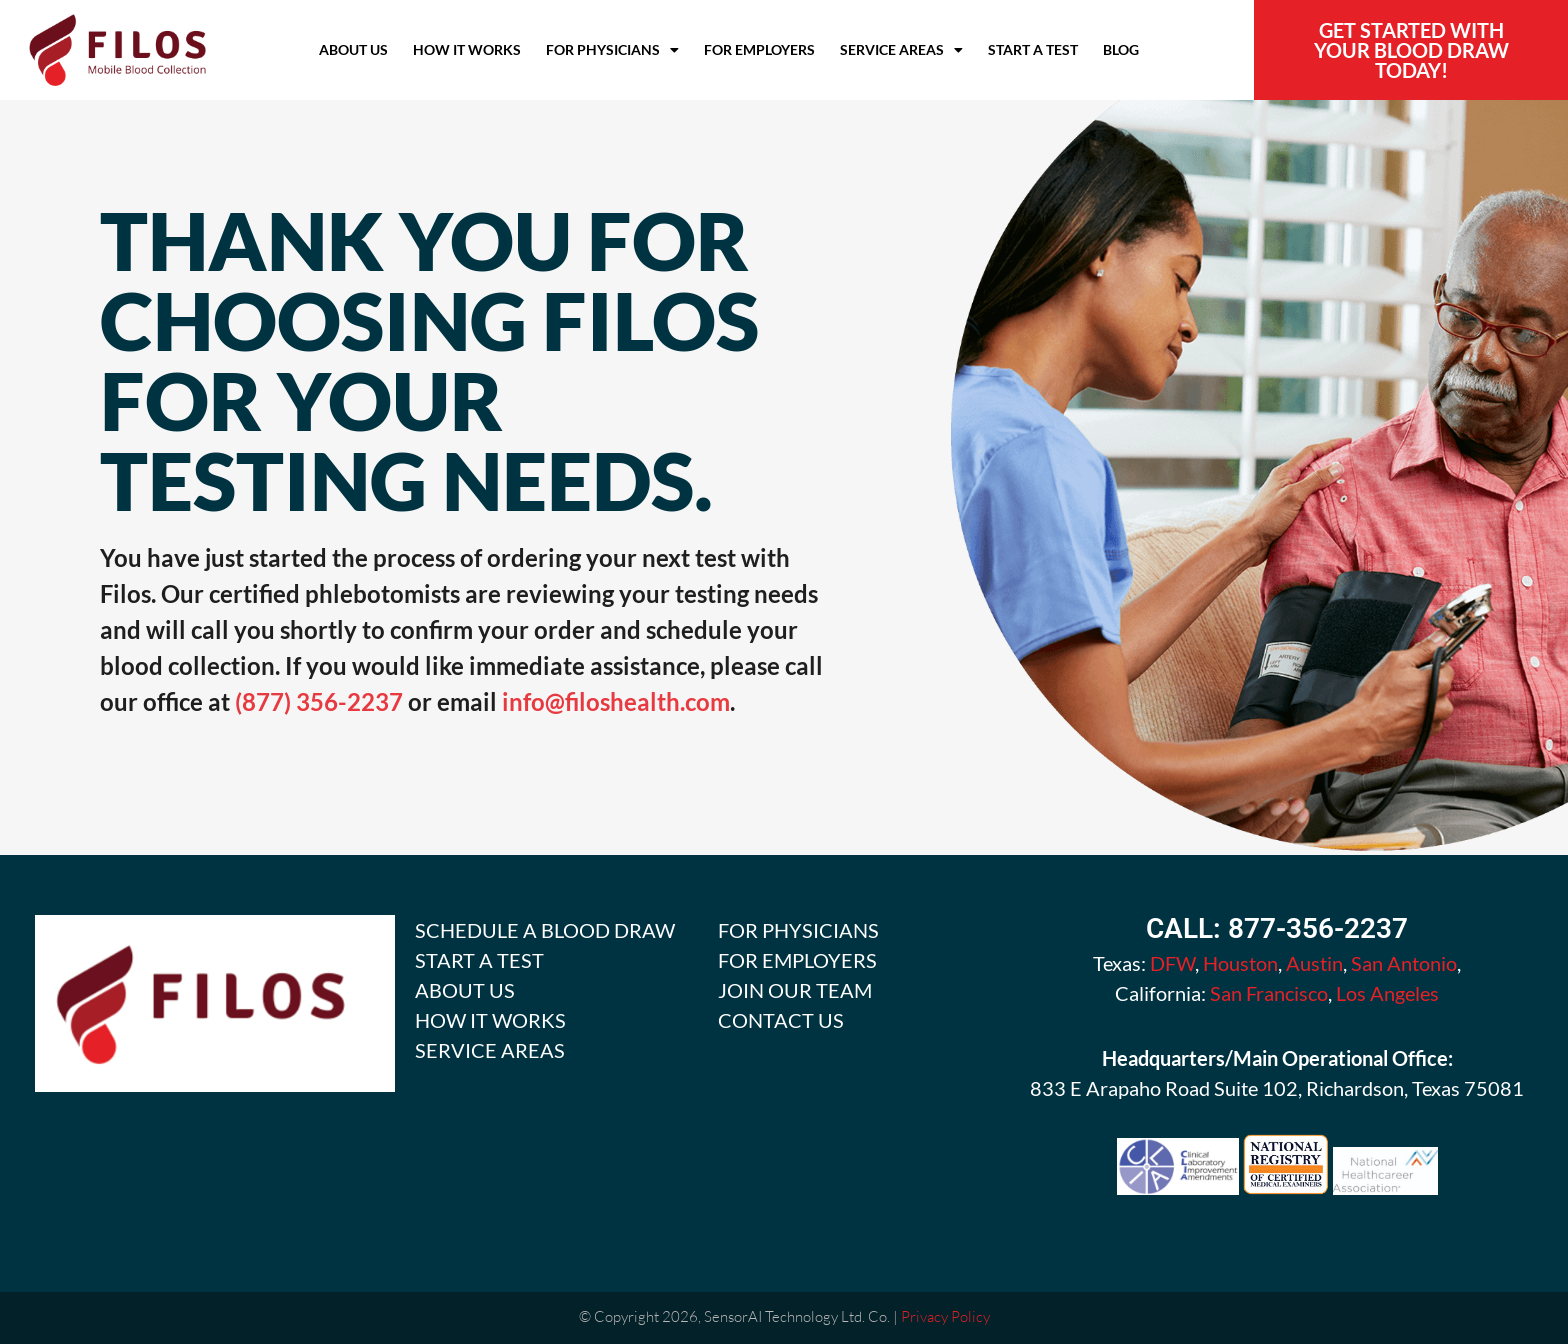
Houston (1240, 963)
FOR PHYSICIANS (798, 930)
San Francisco (1269, 993)
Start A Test (1033, 49)
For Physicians (612, 50)
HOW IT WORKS (490, 1020)
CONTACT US (781, 1020)
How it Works (467, 49)
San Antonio (1404, 963)
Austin (1314, 963)
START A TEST (479, 960)
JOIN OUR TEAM (795, 990)
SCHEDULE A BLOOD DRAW (545, 930)
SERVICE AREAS (490, 1050)
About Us (353, 49)
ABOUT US (465, 990)
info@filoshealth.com (616, 701)
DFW (1172, 963)
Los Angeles (1387, 993)
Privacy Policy (945, 1316)
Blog (1121, 49)
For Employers (759, 49)
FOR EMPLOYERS (797, 960)
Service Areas (901, 50)
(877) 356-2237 (321, 701)
